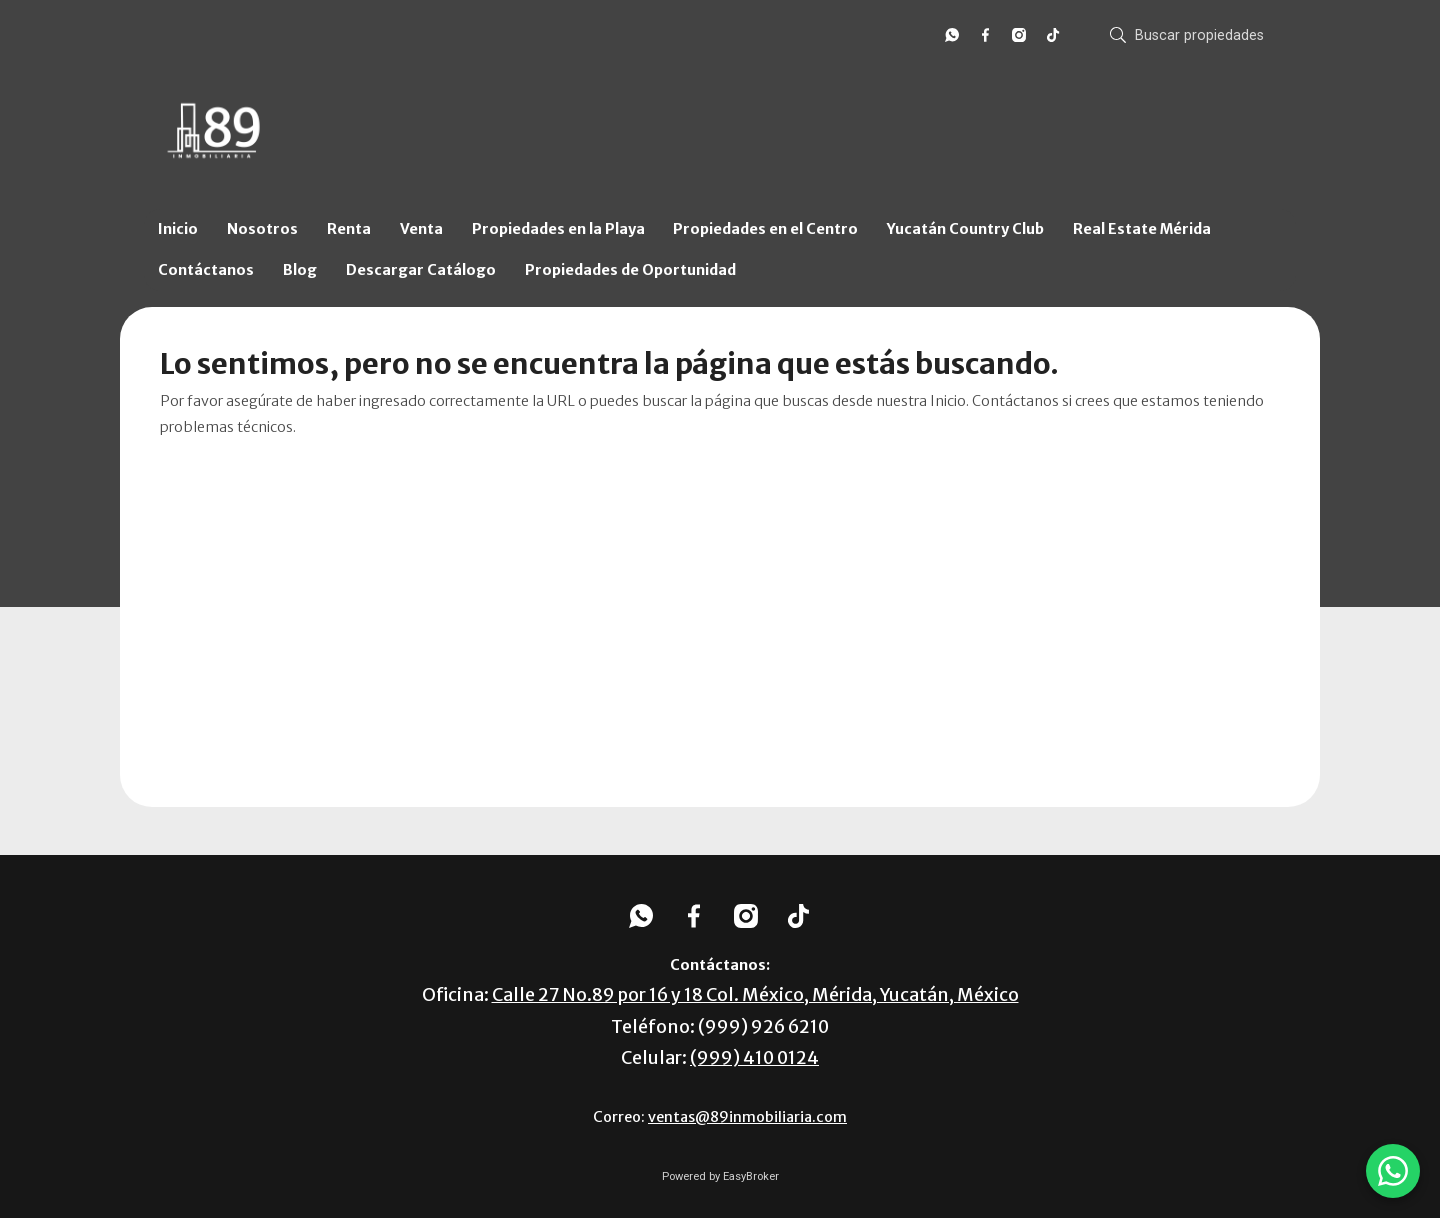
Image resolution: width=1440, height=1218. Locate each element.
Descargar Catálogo (421, 270)
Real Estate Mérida (1142, 229)
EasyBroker (751, 1176)
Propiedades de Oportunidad (630, 270)
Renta (349, 229)
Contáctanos (206, 270)
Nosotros (262, 229)
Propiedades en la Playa (558, 229)
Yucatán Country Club (965, 229)
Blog (300, 270)
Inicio (178, 229)
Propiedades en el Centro (765, 229)
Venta (421, 229)
